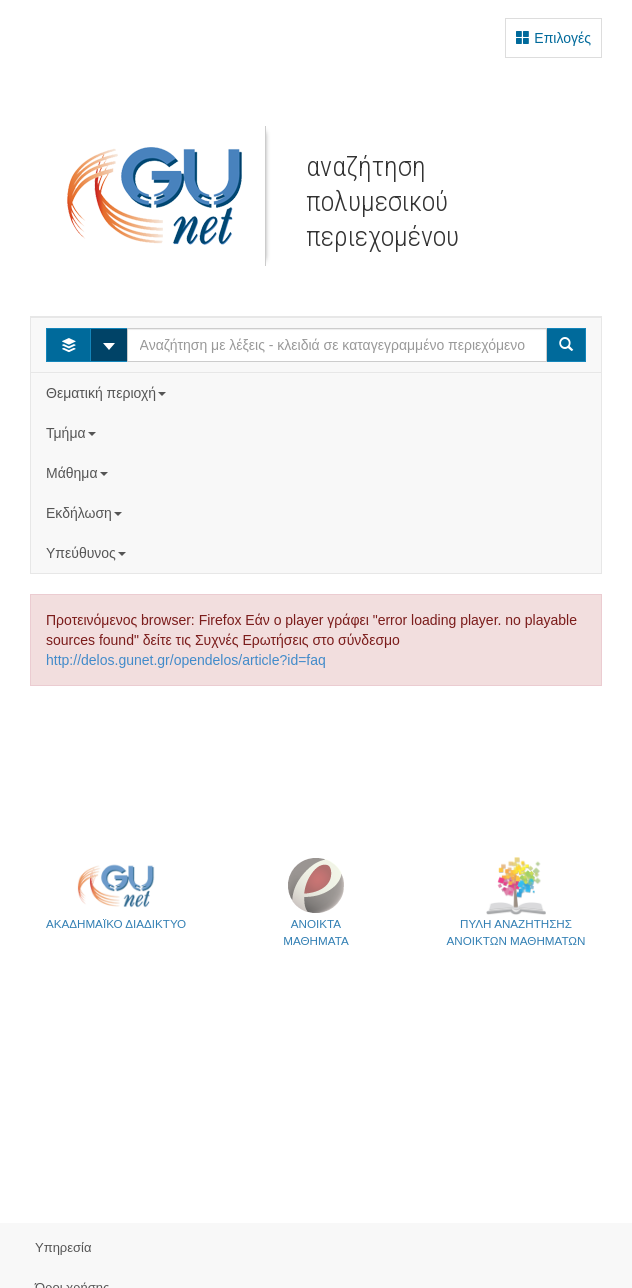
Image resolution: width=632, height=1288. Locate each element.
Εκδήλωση (86, 513)
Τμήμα (72, 433)
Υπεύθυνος (88, 553)
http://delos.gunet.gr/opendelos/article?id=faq (186, 660)
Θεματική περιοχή (108, 393)
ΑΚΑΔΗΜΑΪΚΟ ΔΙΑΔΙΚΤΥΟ (116, 893)
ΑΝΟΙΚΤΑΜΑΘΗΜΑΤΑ (315, 901)
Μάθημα (78, 473)
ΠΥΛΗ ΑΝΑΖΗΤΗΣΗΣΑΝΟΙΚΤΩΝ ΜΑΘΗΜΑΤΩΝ (516, 901)
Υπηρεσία (63, 1247)
